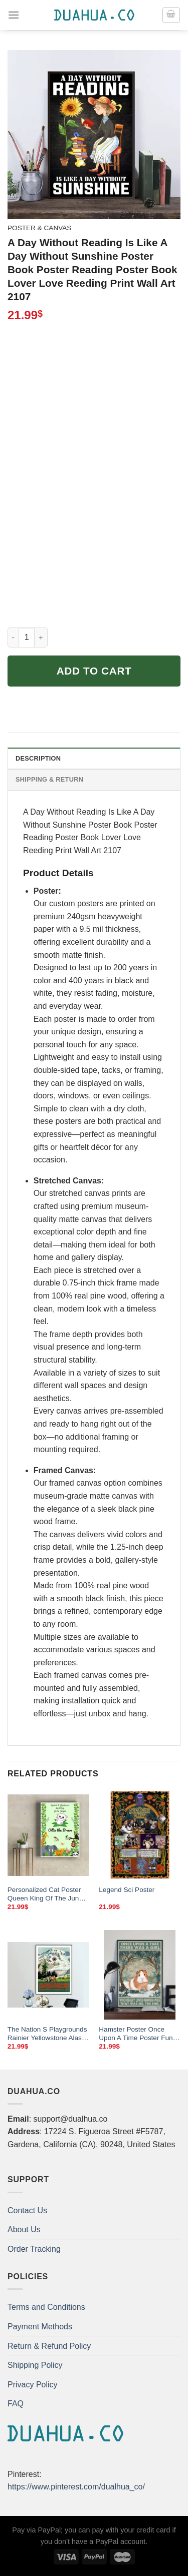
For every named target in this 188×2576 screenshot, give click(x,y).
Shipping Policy (35, 2365)
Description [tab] (38, 758)
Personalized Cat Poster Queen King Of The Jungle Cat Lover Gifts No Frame (48, 1894)
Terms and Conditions (46, 2307)
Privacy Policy (33, 2384)
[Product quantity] (27, 637)
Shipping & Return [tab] (49, 779)
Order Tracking (34, 2249)
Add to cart (94, 671)
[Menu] (14, 15)
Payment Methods (40, 2326)
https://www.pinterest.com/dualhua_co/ (76, 2486)
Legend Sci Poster (126, 1889)
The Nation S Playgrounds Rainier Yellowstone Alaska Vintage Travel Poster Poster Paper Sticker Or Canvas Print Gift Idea (48, 2034)
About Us (24, 2229)
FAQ (16, 2403)
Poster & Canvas (39, 228)
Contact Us (27, 2210)
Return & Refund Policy (49, 2346)
